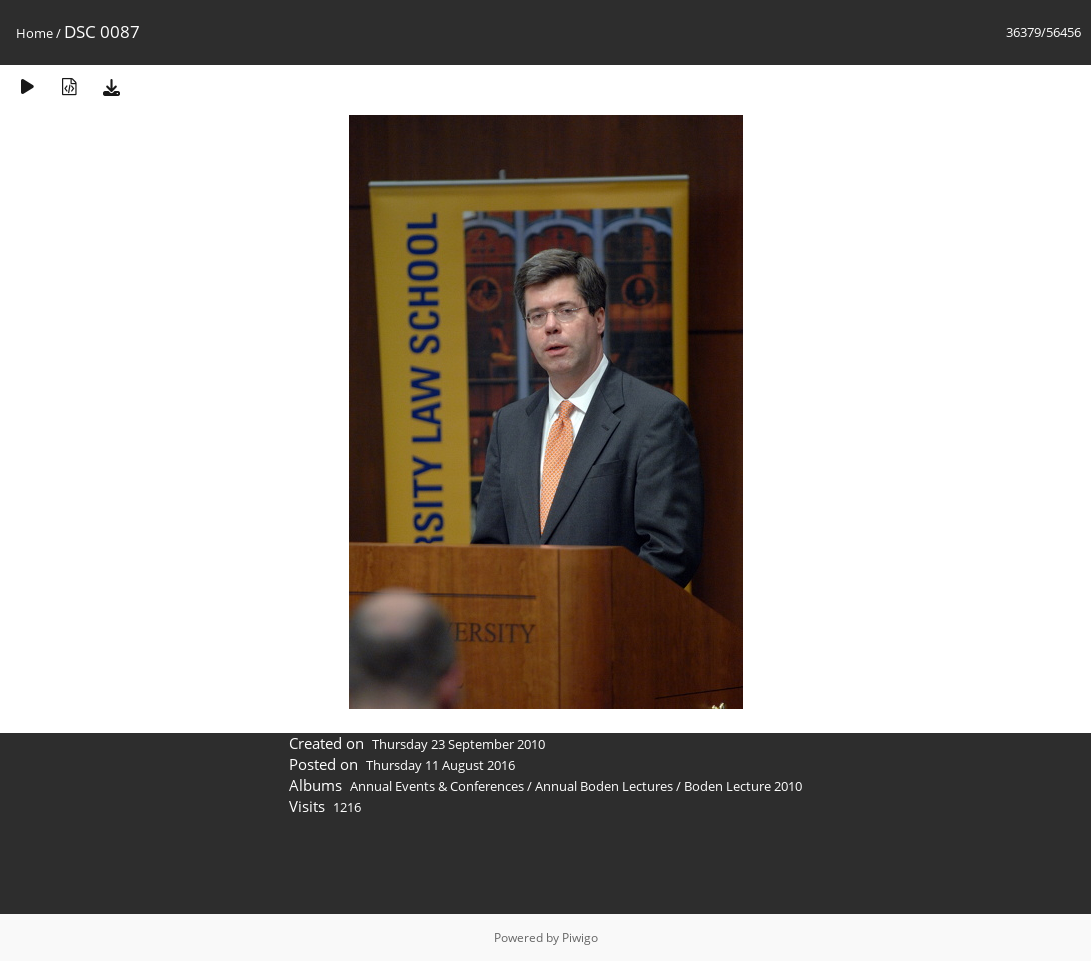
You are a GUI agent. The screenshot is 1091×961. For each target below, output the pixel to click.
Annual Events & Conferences (437, 786)
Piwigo (580, 937)
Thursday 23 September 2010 (458, 744)
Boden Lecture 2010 (743, 786)
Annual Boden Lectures (604, 786)
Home (34, 33)
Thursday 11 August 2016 (440, 765)
